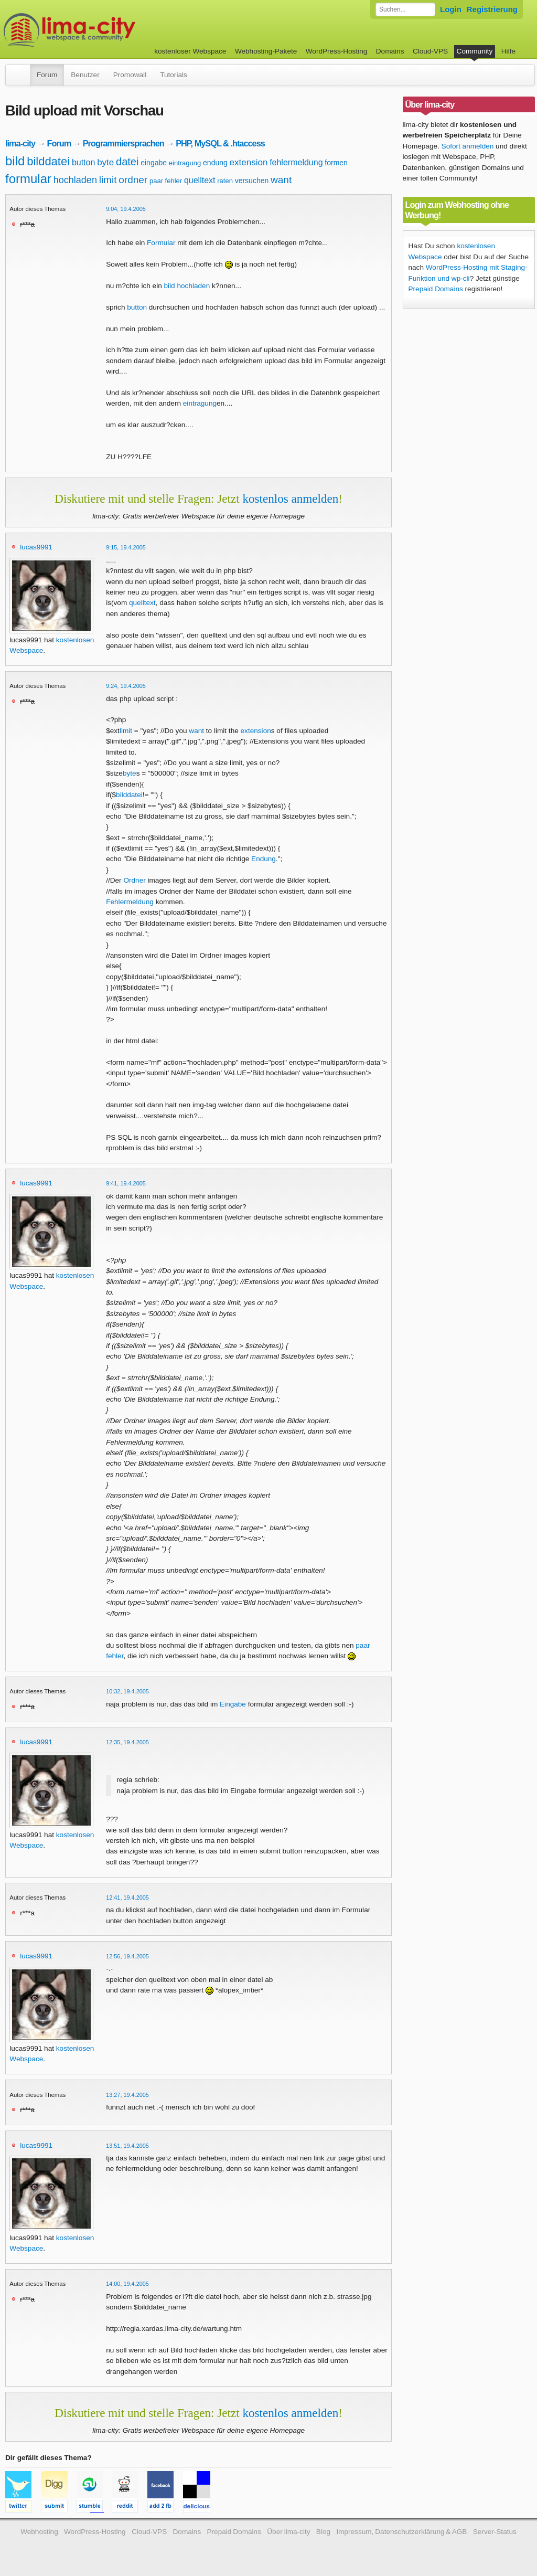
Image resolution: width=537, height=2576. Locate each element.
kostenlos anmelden (290, 498)
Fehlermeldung (130, 902)
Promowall (129, 75)
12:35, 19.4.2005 (127, 1742)
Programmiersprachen (123, 143)
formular (28, 179)
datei (127, 161)
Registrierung (492, 9)
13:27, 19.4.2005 (127, 2095)
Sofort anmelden (468, 146)
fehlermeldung (296, 162)
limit (108, 179)
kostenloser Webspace (190, 51)
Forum (47, 75)
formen (336, 162)
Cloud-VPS (430, 51)
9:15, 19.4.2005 (126, 547)
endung (215, 162)
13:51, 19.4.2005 (127, 2146)
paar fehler (165, 181)
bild (15, 161)
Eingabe (233, 1704)
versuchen (252, 180)
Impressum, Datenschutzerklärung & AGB (401, 2532)
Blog (323, 2532)
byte (105, 162)
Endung (263, 859)
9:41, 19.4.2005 (126, 1183)
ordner (133, 179)
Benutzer (85, 75)
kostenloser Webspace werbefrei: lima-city (108, 30)
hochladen (75, 180)
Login (450, 9)
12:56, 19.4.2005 (127, 1956)
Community (475, 51)
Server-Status (495, 2532)
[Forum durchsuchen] (405, 9)
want (281, 179)
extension (249, 162)
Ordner (134, 880)
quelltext (200, 180)
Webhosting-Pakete (266, 51)
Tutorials (173, 75)
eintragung (185, 163)
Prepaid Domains (436, 289)
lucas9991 (36, 547)
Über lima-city (288, 2532)
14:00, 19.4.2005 (127, 2284)
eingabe (154, 162)
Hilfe (508, 51)
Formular (161, 243)
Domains (390, 51)
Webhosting (39, 2532)
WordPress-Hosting (337, 51)
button (83, 162)
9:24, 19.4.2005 (126, 686)
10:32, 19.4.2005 (127, 1691)
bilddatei (48, 161)
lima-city (20, 143)
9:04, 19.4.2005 (126, 209)
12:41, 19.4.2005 (127, 1897)
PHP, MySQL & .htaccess (220, 143)
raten (225, 181)
